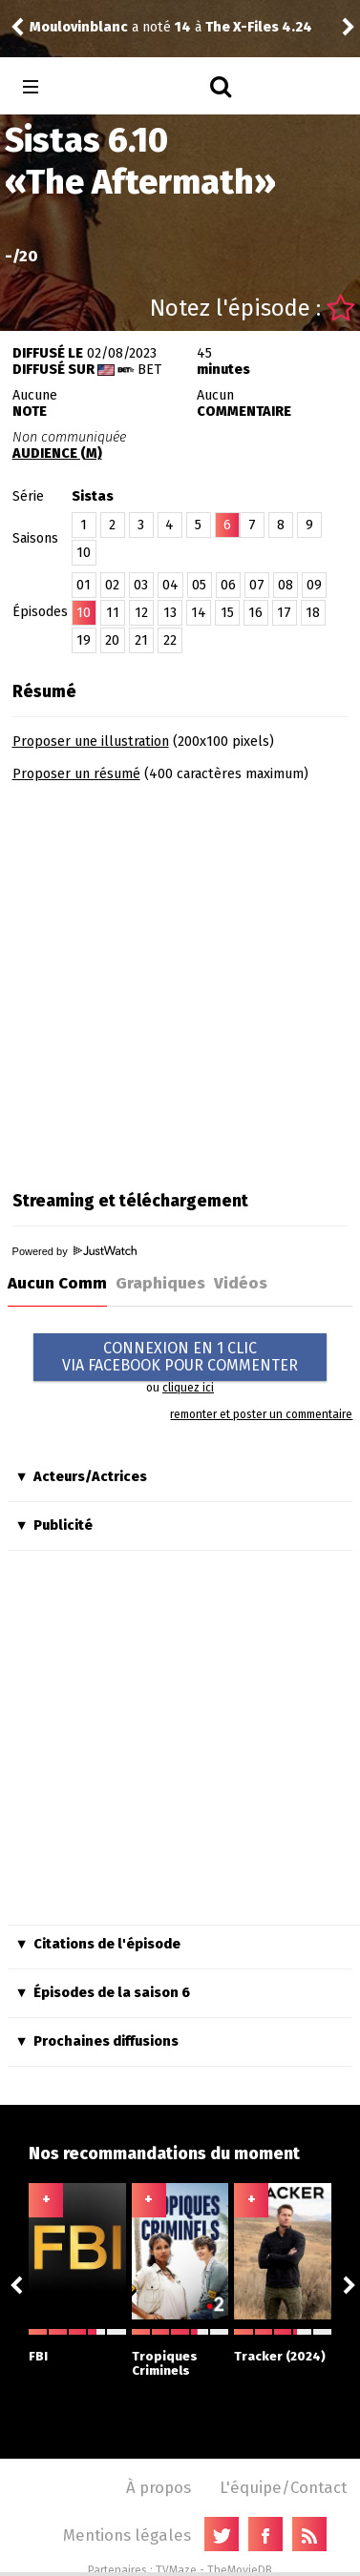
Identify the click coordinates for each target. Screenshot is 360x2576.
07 (257, 585)
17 (284, 613)
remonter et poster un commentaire (261, 1414)
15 (227, 613)
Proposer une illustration (90, 741)
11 (112, 613)
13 (170, 613)
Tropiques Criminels (180, 2353)
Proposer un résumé (76, 774)
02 (112, 585)
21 (141, 640)
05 (199, 585)
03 (141, 585)
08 (285, 585)
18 (313, 613)
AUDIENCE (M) (57, 453)
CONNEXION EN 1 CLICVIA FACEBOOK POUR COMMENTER (180, 1356)
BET (149, 369)
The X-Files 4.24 (258, 27)
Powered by (74, 1251)
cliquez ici (188, 1387)
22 (170, 640)
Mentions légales (127, 2535)
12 (141, 613)
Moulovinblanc (79, 27)
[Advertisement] (179, 980)
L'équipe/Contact (283, 2487)
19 (83, 640)
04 (170, 585)
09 (314, 585)
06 (228, 585)
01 (83, 585)
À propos (158, 2487)
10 (83, 553)
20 (112, 640)
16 (255, 613)
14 (198, 613)
